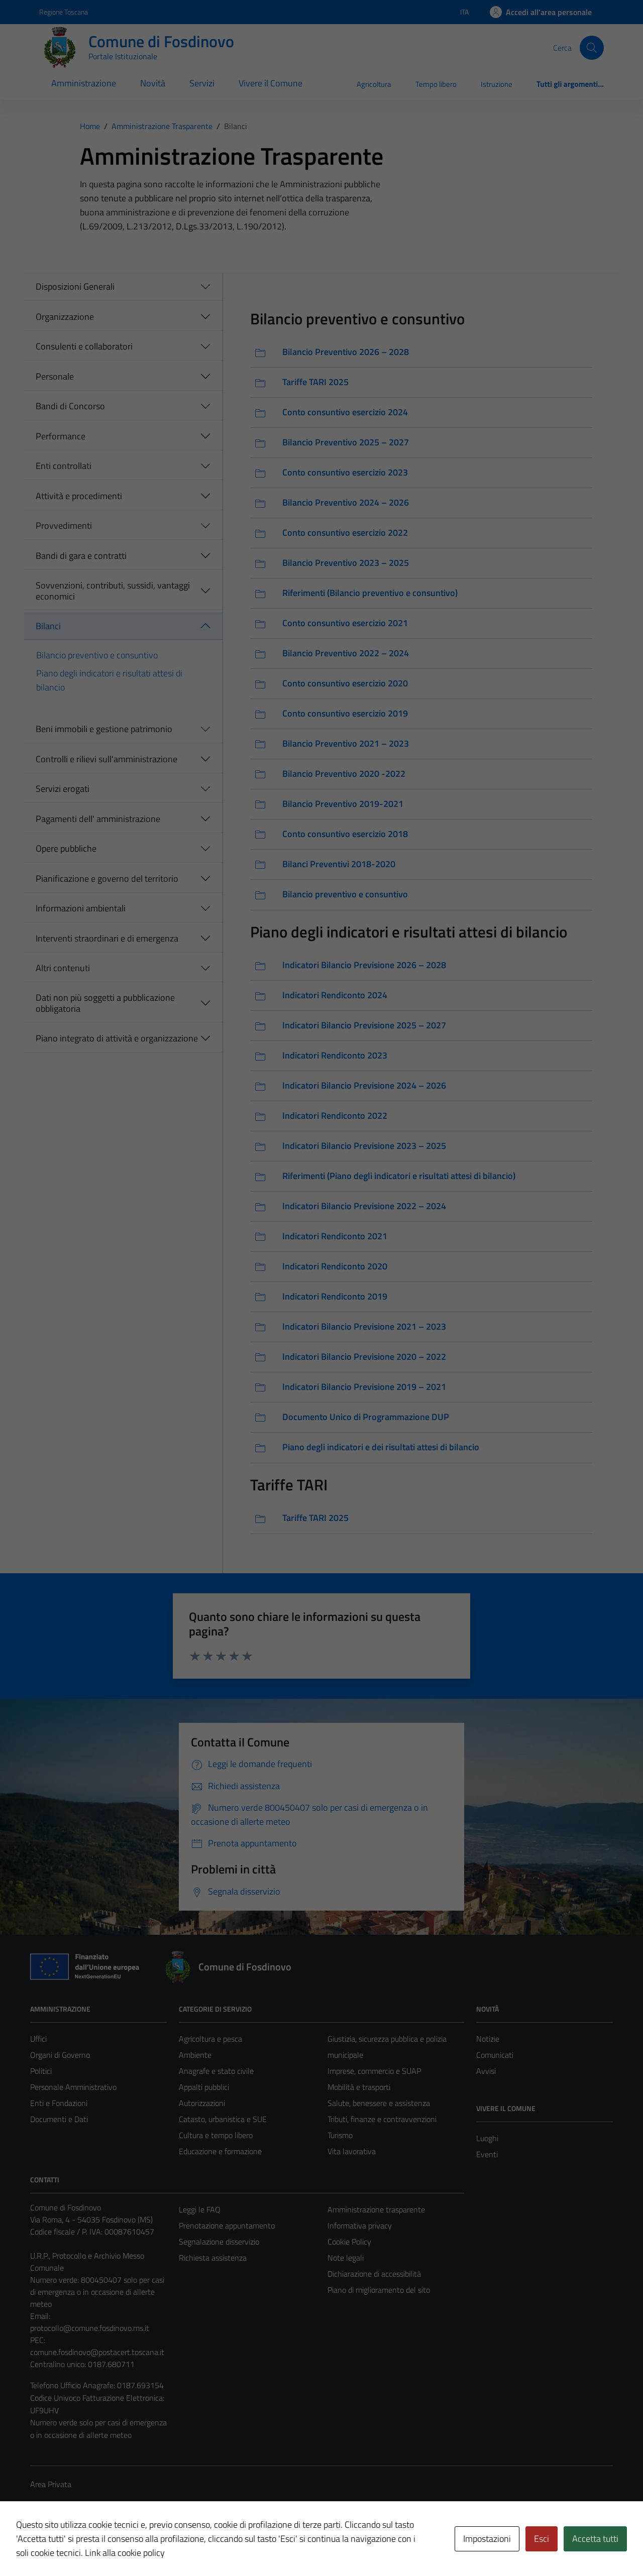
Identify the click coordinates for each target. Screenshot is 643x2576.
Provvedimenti (64, 525)
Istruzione (496, 84)
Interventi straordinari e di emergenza (107, 938)
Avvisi (486, 2071)
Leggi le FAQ (200, 2209)
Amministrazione (83, 83)
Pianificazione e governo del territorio (107, 878)
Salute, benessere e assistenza (379, 2103)
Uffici (38, 2039)
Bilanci (48, 626)
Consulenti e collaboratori (84, 346)
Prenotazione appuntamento (227, 2225)
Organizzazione (65, 316)
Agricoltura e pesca (210, 2039)
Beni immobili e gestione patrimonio (104, 729)
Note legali (346, 2258)
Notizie (487, 2039)
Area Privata (50, 2484)
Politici (41, 2071)
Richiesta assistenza (213, 2258)
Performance (60, 436)
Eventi (487, 2154)
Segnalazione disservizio (219, 2242)
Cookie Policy (349, 2242)
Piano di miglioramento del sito (379, 2290)
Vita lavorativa (352, 2151)
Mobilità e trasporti (359, 2087)
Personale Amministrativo (73, 2087)
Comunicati (494, 2055)
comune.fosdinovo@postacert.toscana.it (97, 2352)
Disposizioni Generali (75, 286)
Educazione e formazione (220, 2151)
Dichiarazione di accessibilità (374, 2274)
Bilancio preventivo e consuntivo (97, 655)
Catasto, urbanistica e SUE (223, 2119)
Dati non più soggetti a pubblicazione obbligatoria (105, 1003)
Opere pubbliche (66, 848)
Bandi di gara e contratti (81, 555)
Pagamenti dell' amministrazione (98, 819)
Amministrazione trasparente (376, 2209)
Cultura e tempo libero (216, 2135)
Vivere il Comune (270, 83)
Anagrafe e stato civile (216, 2071)
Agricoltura (374, 84)
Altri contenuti (63, 968)
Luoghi (487, 2138)
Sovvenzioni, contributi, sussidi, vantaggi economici (113, 590)
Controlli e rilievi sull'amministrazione (106, 759)
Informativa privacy (360, 2225)
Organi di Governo (60, 2055)
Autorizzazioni (202, 2103)
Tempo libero (436, 84)
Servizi (202, 83)
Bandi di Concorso (70, 406)
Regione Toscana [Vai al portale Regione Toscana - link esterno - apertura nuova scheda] (63, 12)
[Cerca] (592, 48)
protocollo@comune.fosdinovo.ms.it (89, 2328)
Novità (152, 83)
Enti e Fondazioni (58, 2103)
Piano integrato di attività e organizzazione (117, 1038)
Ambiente (195, 2055)
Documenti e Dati (59, 2119)
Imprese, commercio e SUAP (374, 2071)
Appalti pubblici (204, 2087)
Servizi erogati (62, 788)
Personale (55, 376)
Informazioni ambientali (81, 908)
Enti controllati (63, 466)
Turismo (340, 2135)
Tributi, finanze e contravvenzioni (382, 2119)
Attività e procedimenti (79, 496)
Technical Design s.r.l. (98, 2547)
